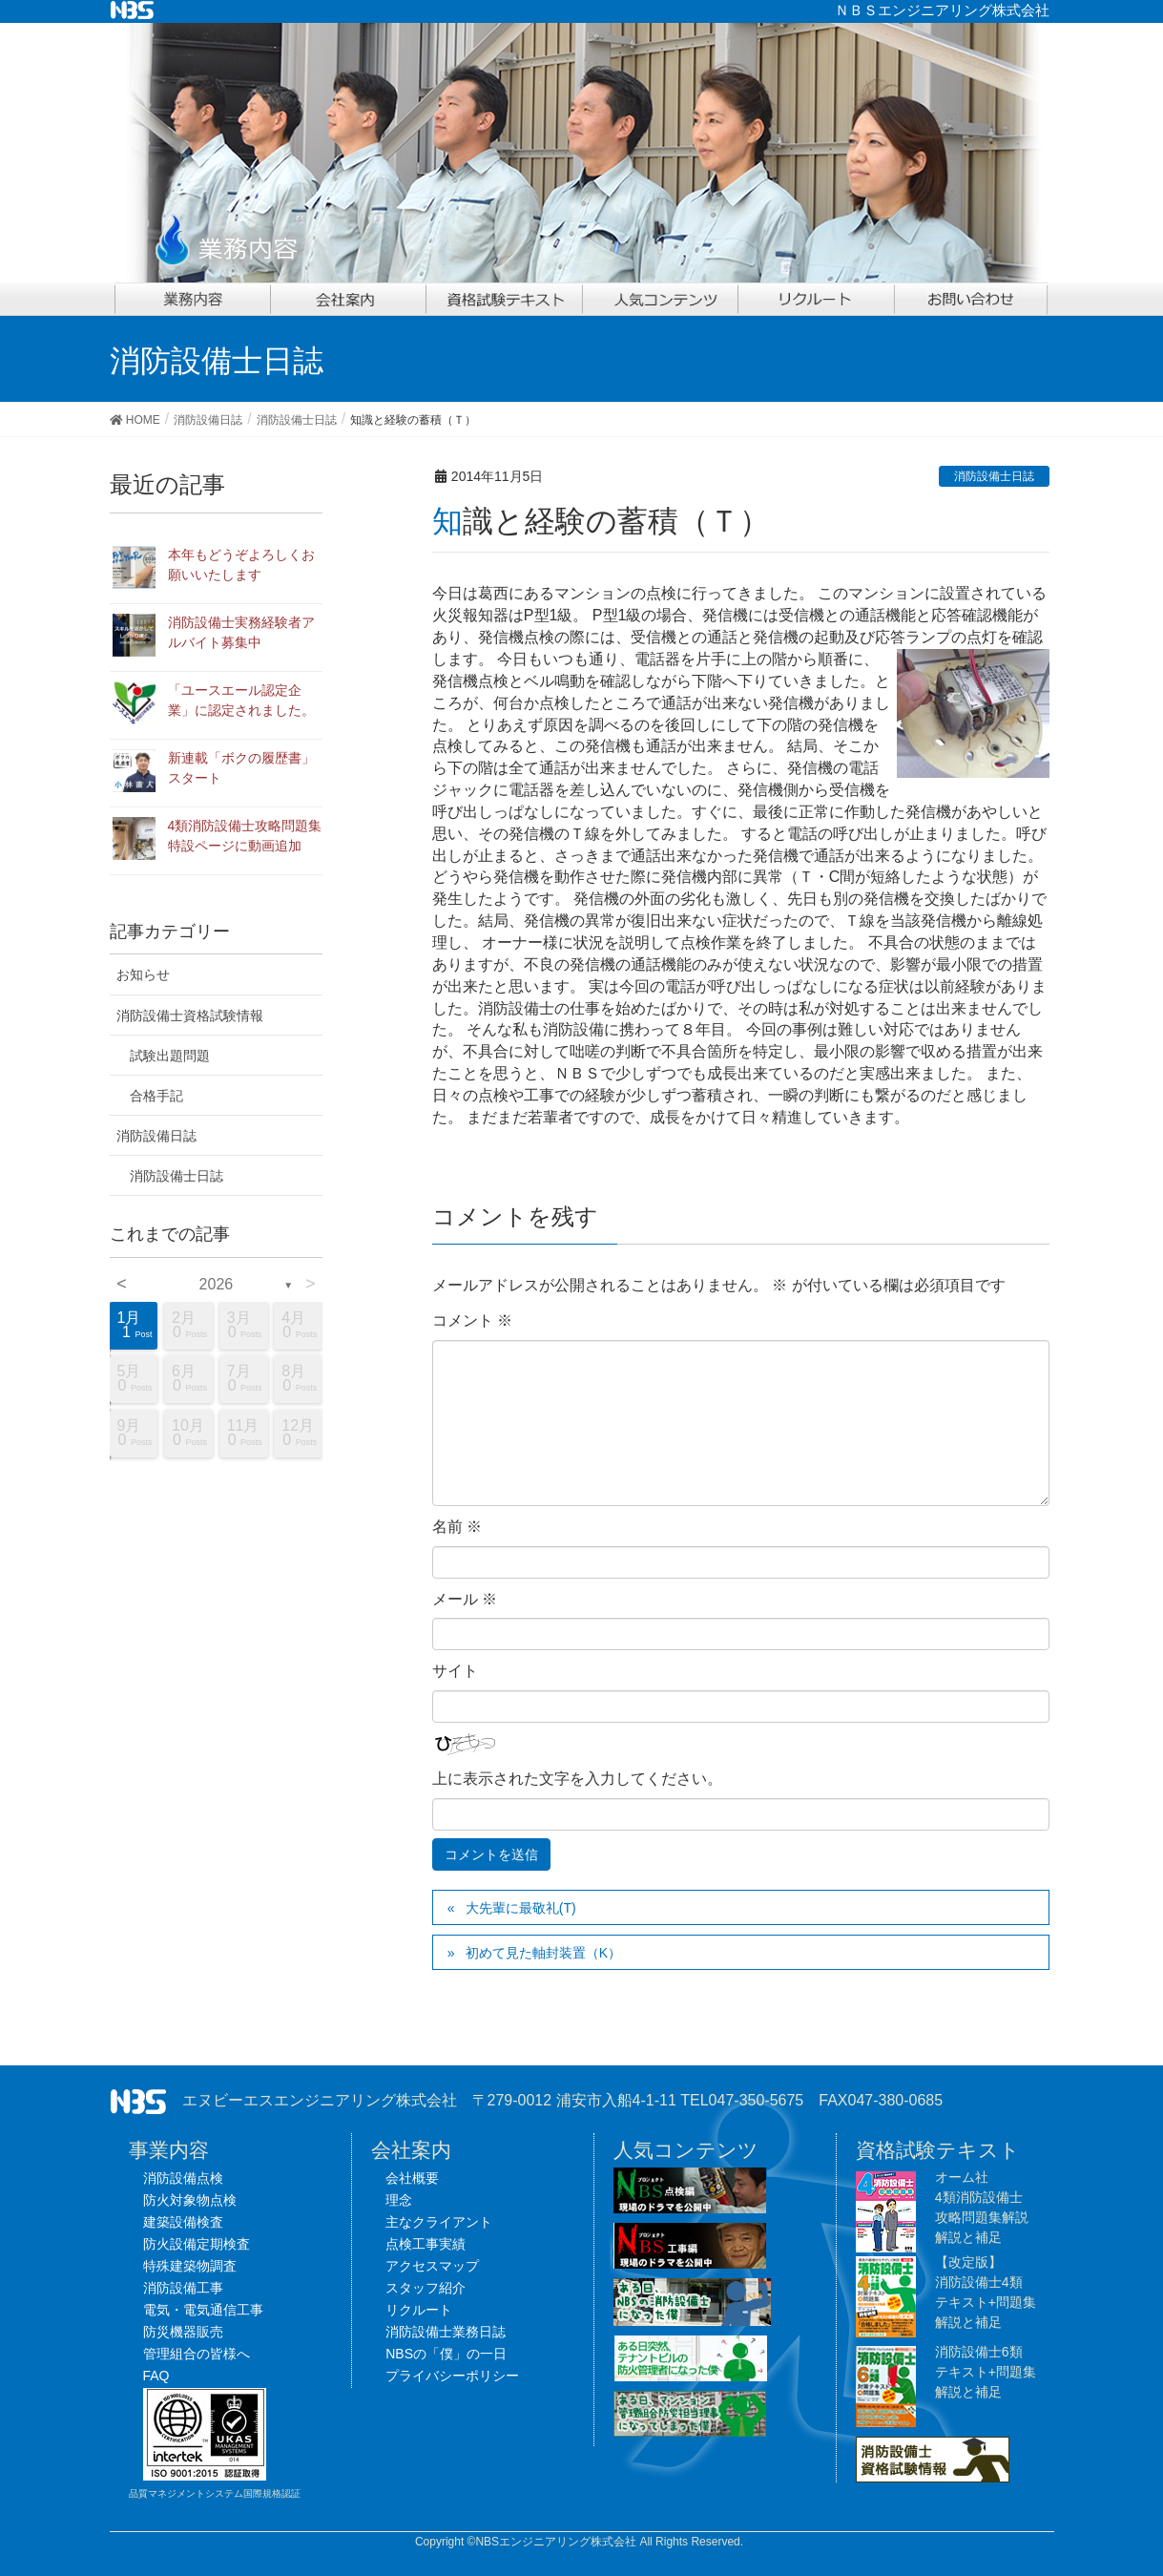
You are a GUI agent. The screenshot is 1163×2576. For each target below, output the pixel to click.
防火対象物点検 (190, 2200)
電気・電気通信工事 (203, 2309)
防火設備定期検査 (196, 2243)
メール (464, 1599)
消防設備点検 (183, 2178)
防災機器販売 (183, 2331)
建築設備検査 (183, 2222)
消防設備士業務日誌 (445, 2331)
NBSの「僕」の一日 (446, 2353)
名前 (457, 1526)
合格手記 (156, 1095)
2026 (216, 1284)
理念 (398, 2200)
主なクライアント (438, 2222)
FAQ (156, 2375)
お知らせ (143, 974)
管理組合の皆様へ (196, 2353)
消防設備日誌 (156, 1135)
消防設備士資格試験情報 (189, 1015)
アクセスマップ (432, 2265)
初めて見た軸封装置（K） (543, 1952)
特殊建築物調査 (190, 2265)
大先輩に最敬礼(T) (521, 1908)
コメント (472, 1320)
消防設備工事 (183, 2287)
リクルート (418, 2309)
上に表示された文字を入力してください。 (577, 1778)
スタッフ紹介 (425, 2287)
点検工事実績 (425, 2243)
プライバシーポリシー (452, 2375)
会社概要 (412, 2178)
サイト (455, 1671)
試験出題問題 (170, 1055)
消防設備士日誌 (994, 476)
